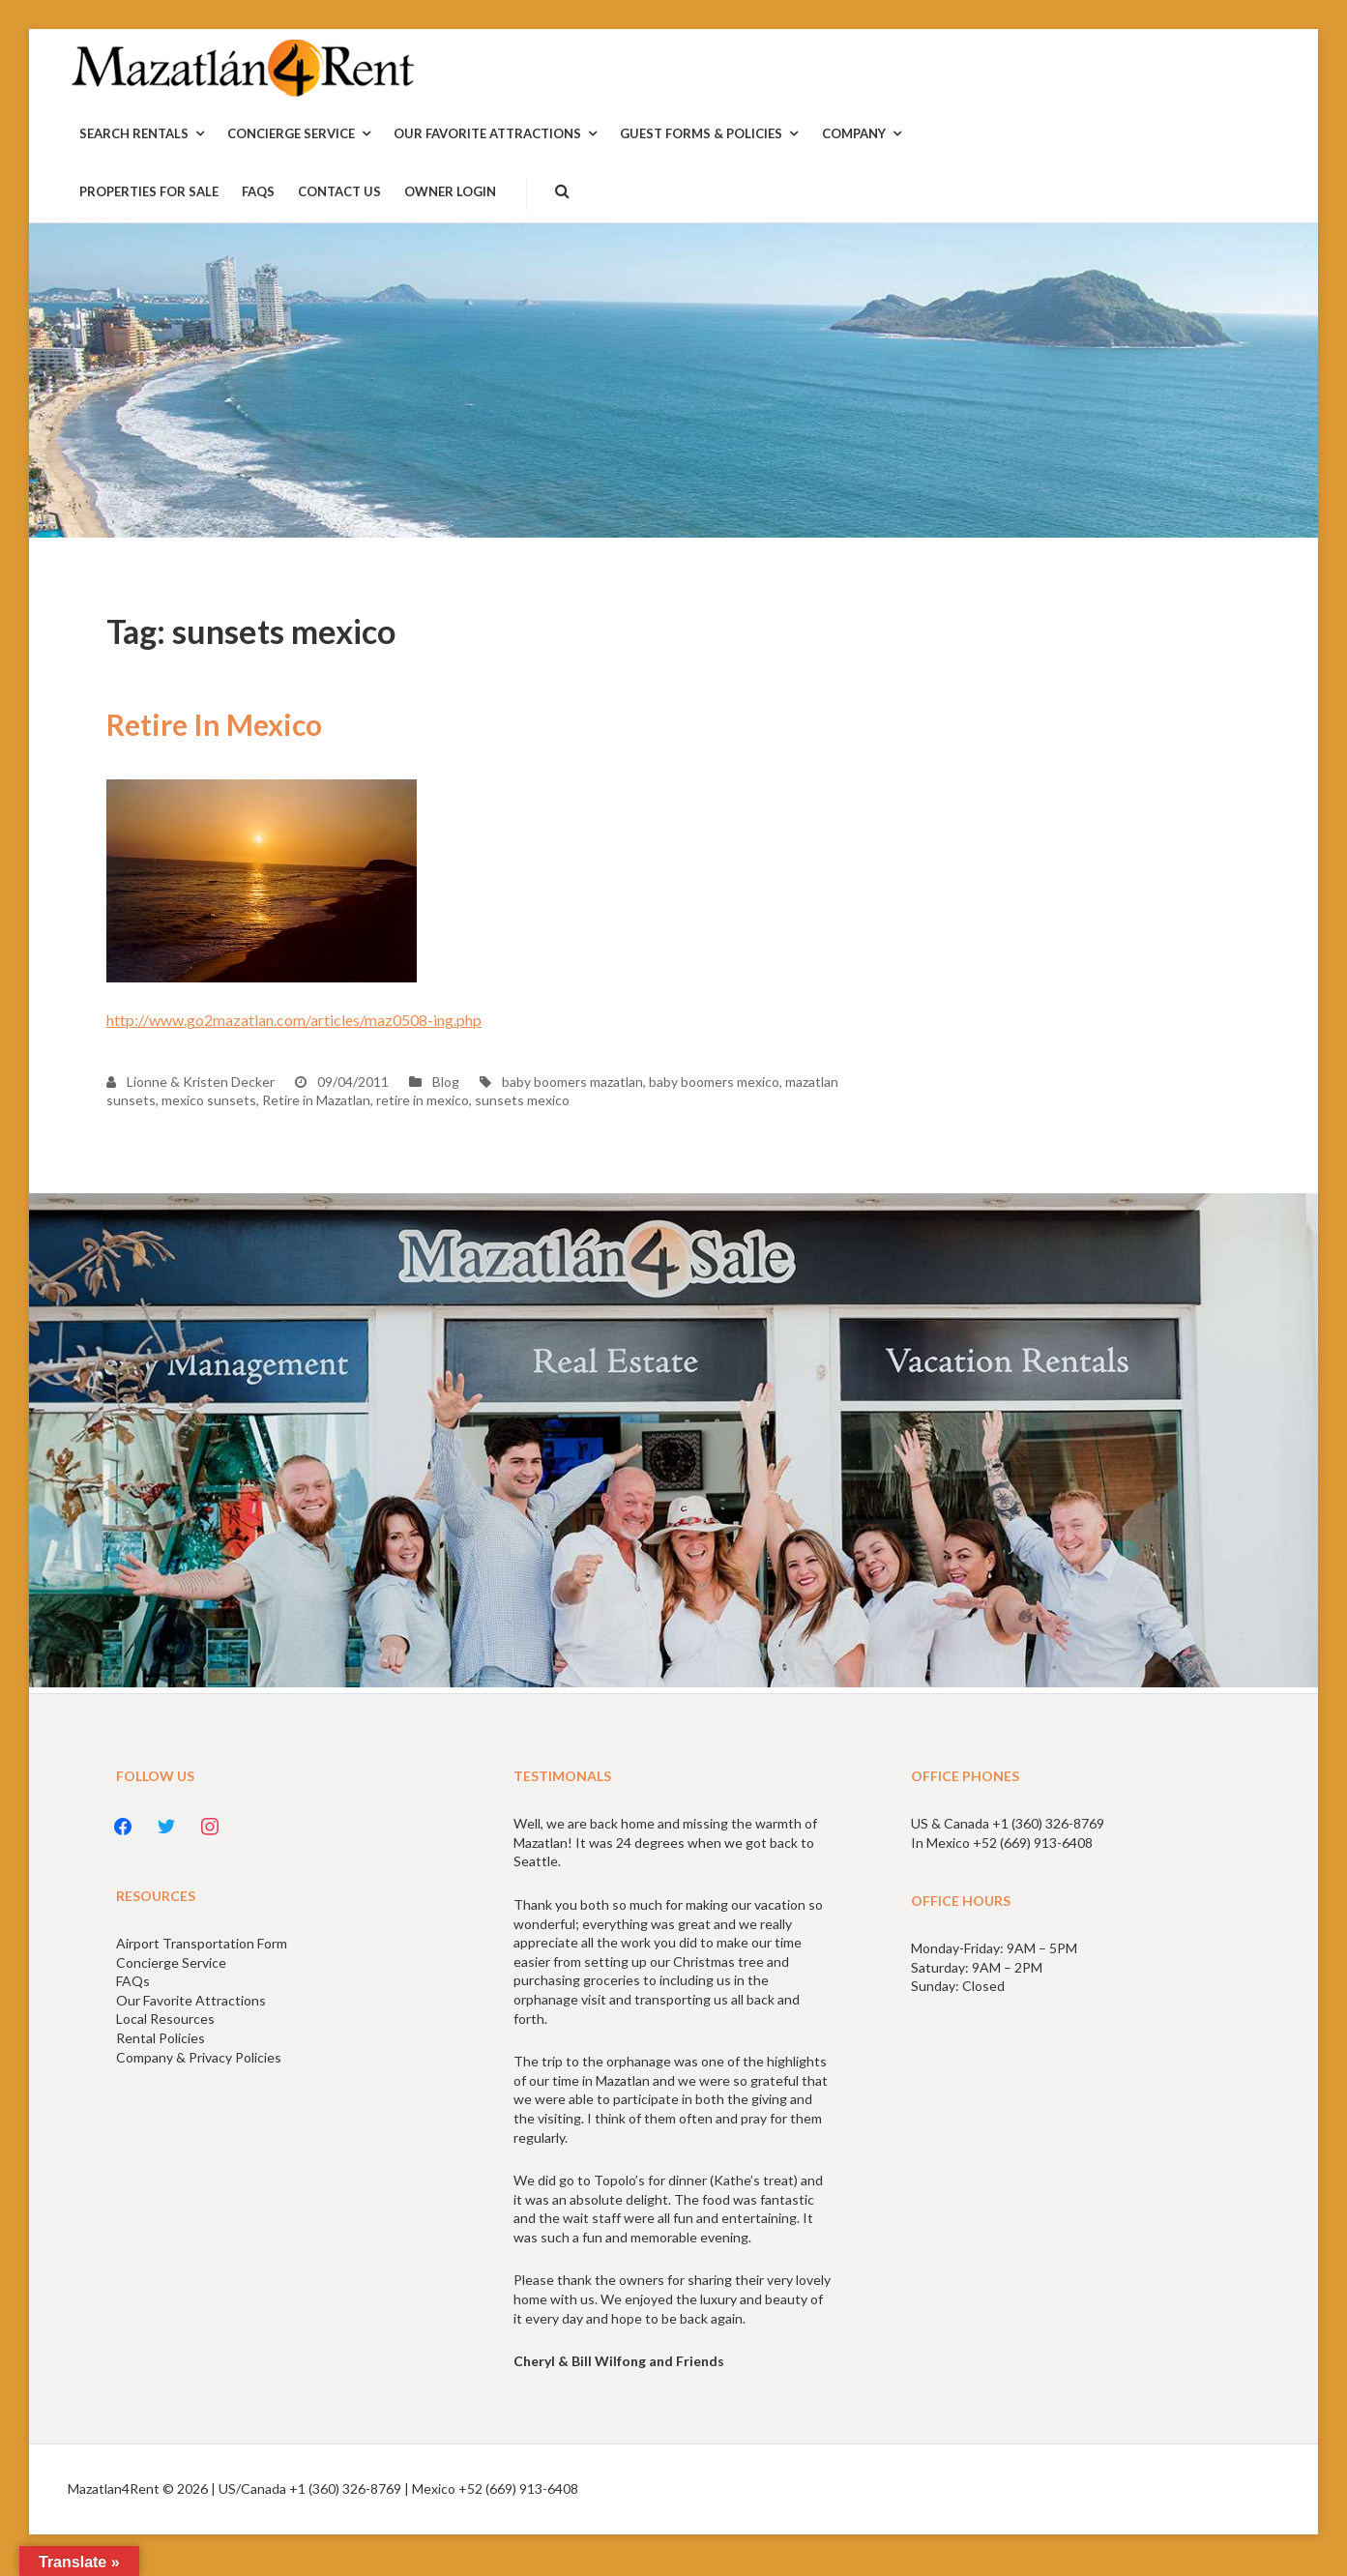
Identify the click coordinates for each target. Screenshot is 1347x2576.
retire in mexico (422, 1100)
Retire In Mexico (214, 724)
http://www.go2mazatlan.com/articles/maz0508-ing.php (294, 1019)
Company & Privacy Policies (198, 2057)
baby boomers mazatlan (572, 1081)
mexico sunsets (208, 1100)
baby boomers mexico (714, 1081)
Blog (445, 1081)
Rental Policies (160, 2038)
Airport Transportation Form (201, 1943)
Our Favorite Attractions (191, 2000)
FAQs (133, 1981)
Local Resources (165, 2018)
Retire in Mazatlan (316, 1100)
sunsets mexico (522, 1100)
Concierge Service (171, 1962)
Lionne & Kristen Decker (190, 1081)
